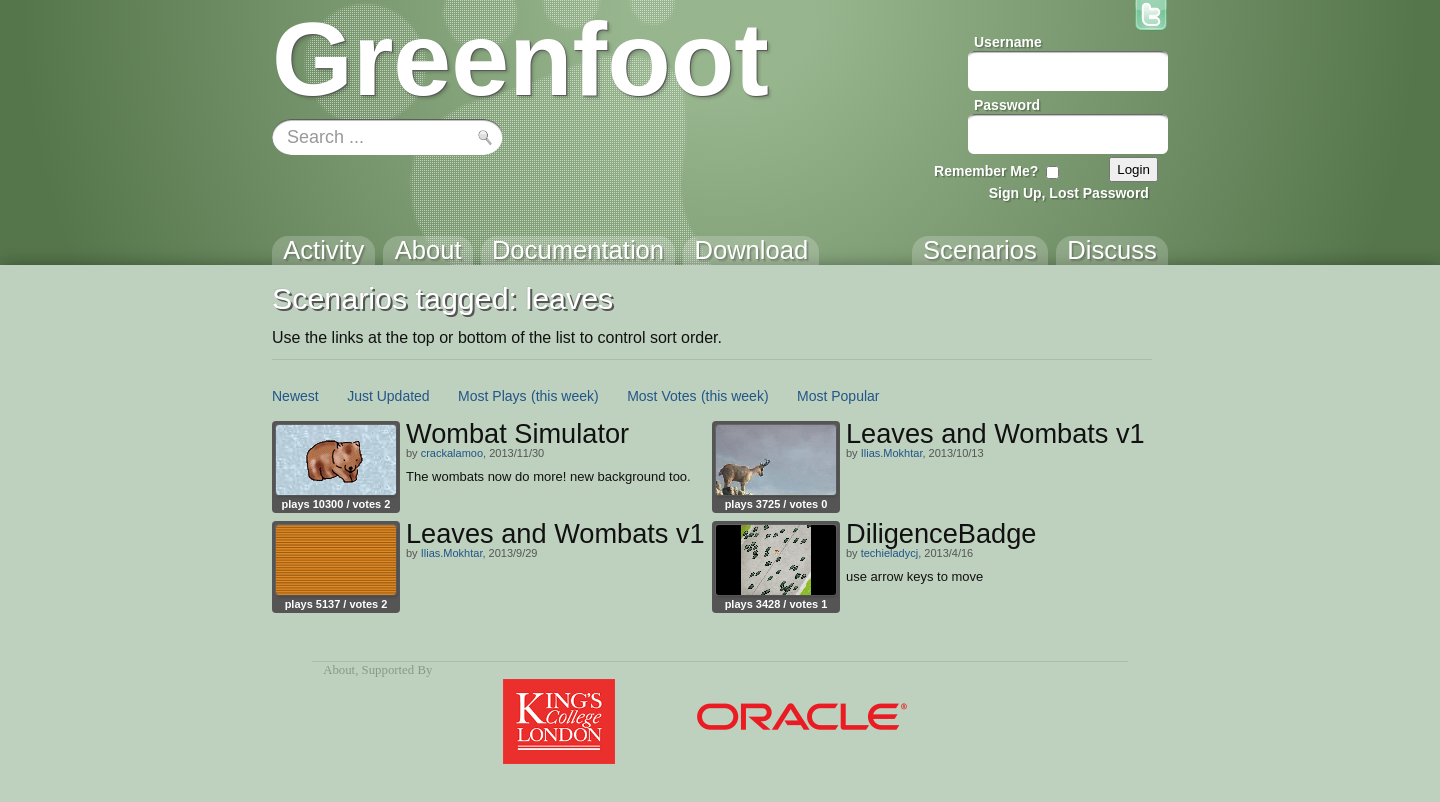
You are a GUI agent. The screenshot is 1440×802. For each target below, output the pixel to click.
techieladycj (889, 553)
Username (1008, 42)
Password (1007, 105)
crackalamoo (452, 453)
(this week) (565, 396)
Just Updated (388, 396)
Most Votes (661, 396)
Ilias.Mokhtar (892, 453)
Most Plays (492, 396)
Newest (295, 396)
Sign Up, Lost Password (1069, 193)
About (339, 670)
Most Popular (838, 396)
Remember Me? (986, 171)
